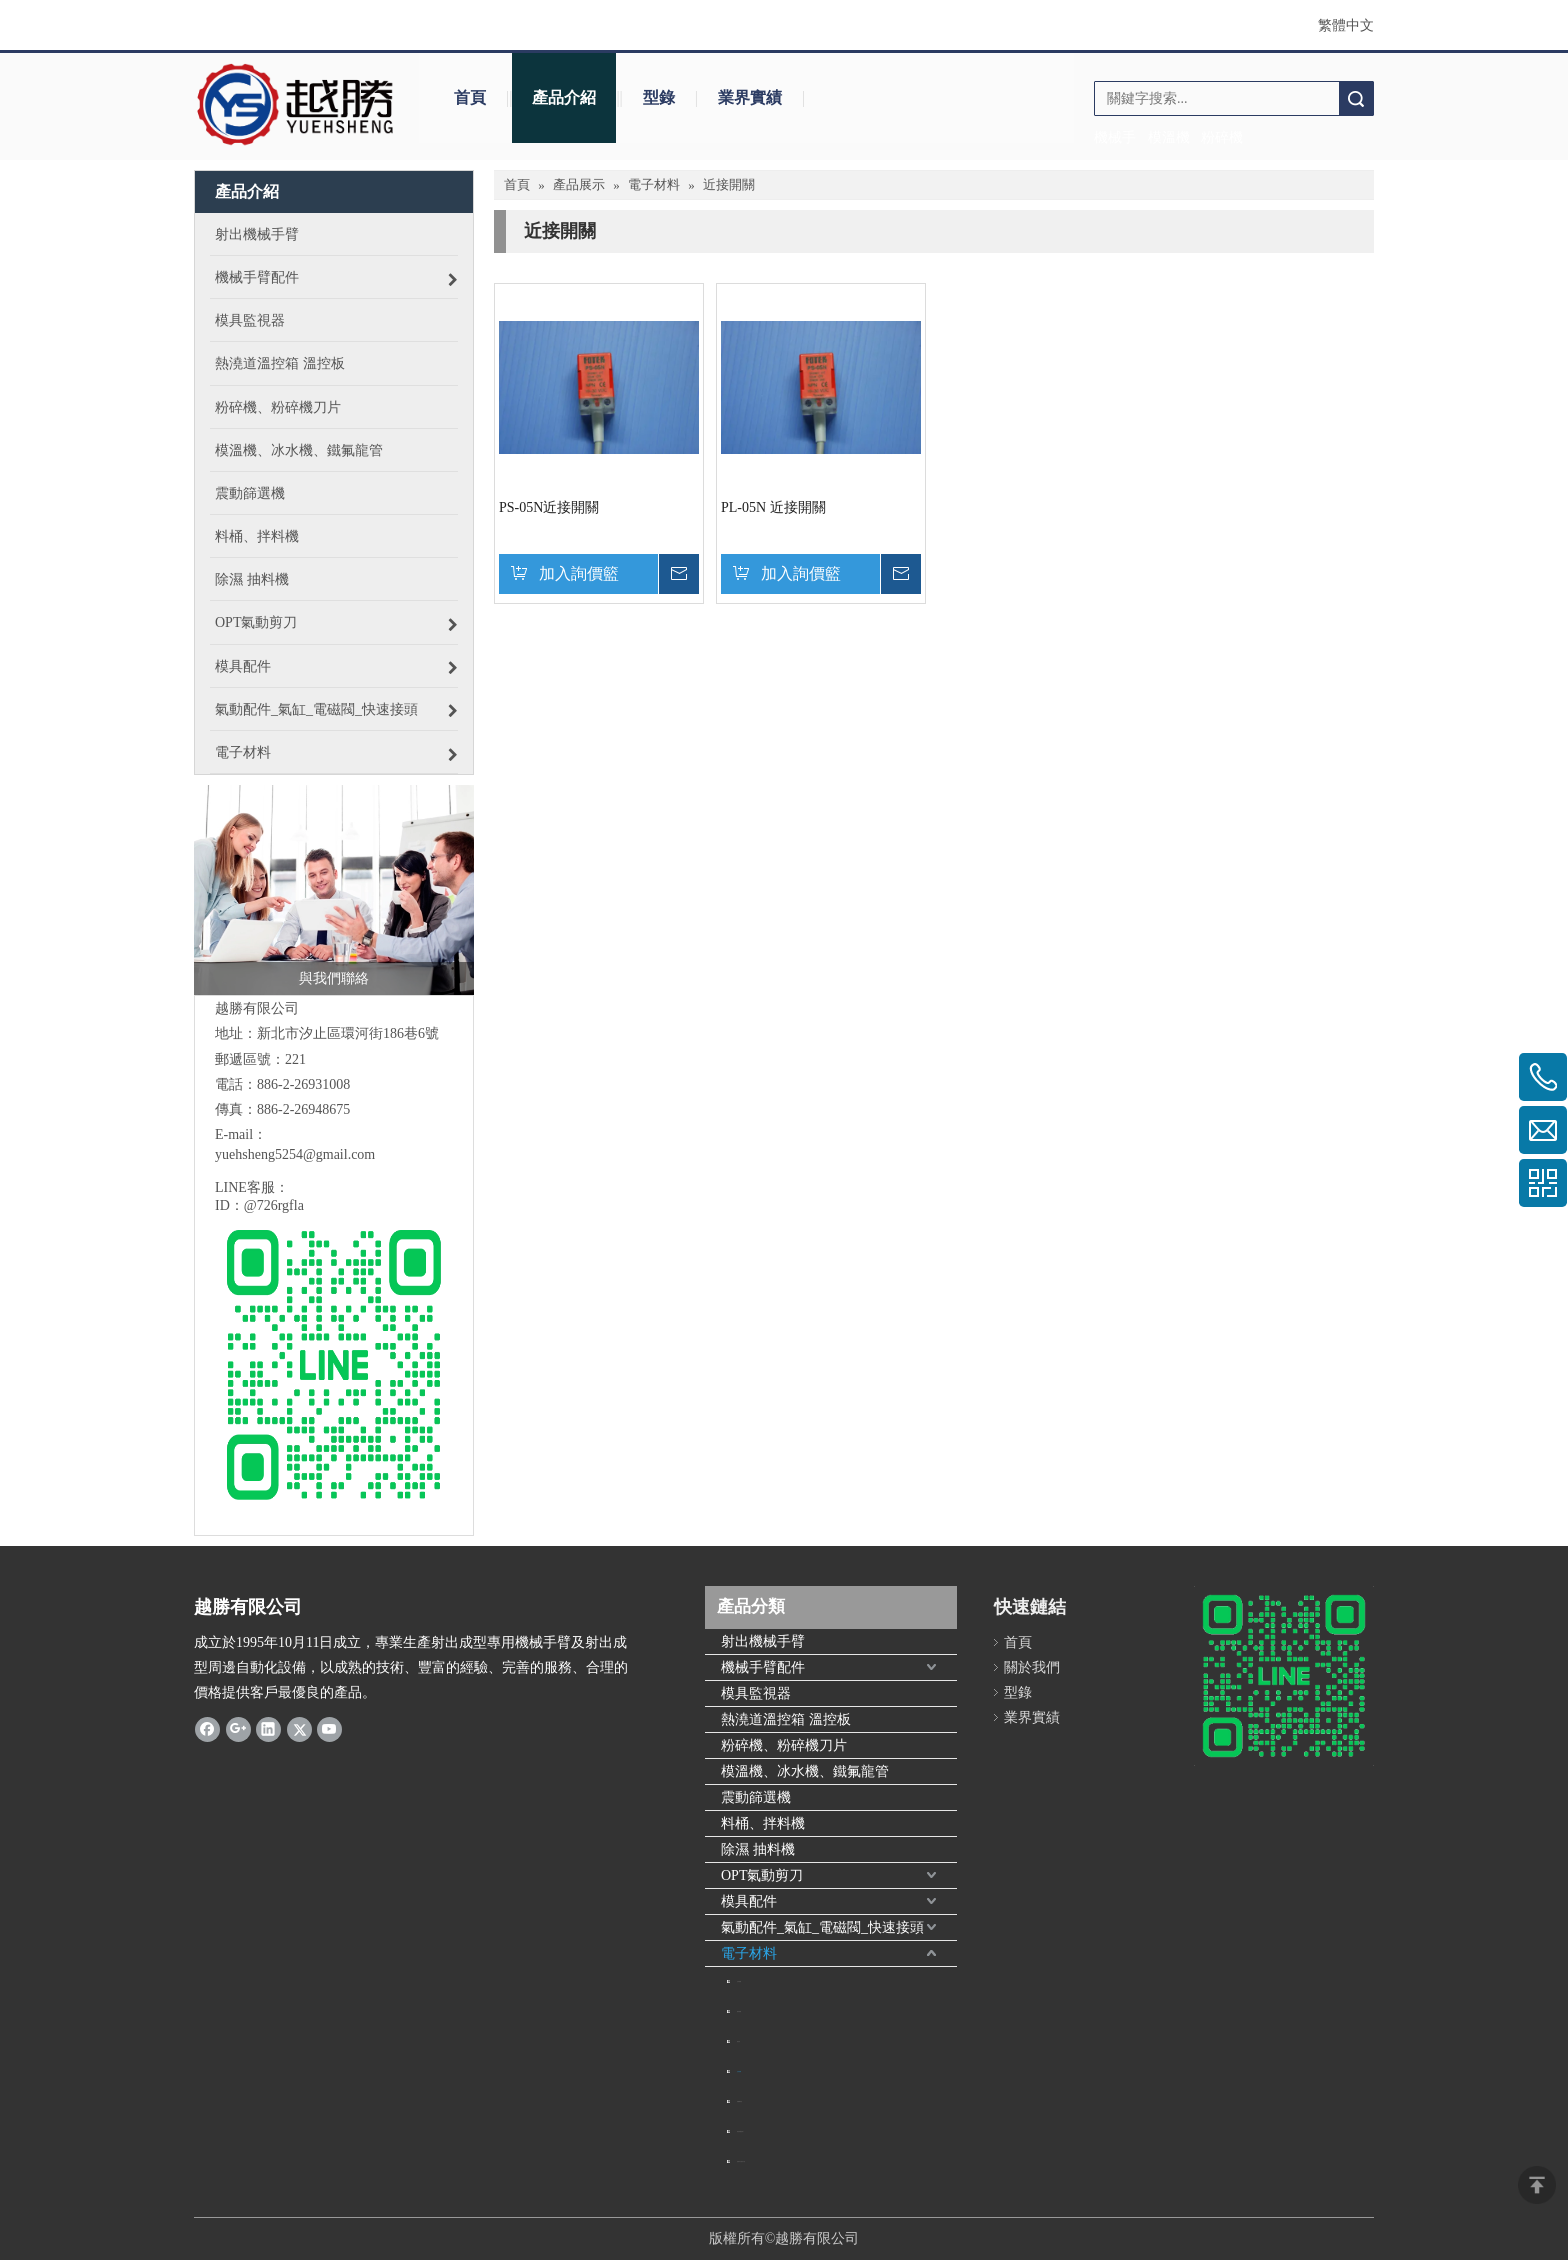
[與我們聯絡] (334, 890)
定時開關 (739, 1981)
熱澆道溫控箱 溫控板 (786, 1719)
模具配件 (749, 1901)
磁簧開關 (739, 2011)
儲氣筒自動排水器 (741, 2161)
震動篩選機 (756, 1797)
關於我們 (1032, 1667)
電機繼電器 (739, 2101)
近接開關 (739, 2071)
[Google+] (238, 1729)
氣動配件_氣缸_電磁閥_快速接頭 (822, 1927)
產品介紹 (564, 97)
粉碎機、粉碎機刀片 (784, 1745)
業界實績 (750, 97)
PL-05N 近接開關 (773, 507)
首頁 (470, 97)
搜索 (1356, 98)
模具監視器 (756, 1693)
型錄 (659, 97)
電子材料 (749, 1953)
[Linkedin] (268, 1729)
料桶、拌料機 (763, 1823)
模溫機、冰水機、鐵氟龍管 (805, 1771)
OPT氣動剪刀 (762, 1875)
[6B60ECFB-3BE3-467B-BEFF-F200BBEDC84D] (1284, 1676)
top (1537, 2185)
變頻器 (738, 2041)
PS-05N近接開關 (549, 507)
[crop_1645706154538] (296, 105)
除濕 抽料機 (758, 1849)
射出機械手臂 (763, 1641)
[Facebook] (207, 1729)
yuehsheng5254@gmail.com (295, 1154)
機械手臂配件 (763, 1667)
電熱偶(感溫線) (740, 2131)
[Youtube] (329, 1729)
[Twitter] (299, 1729)
